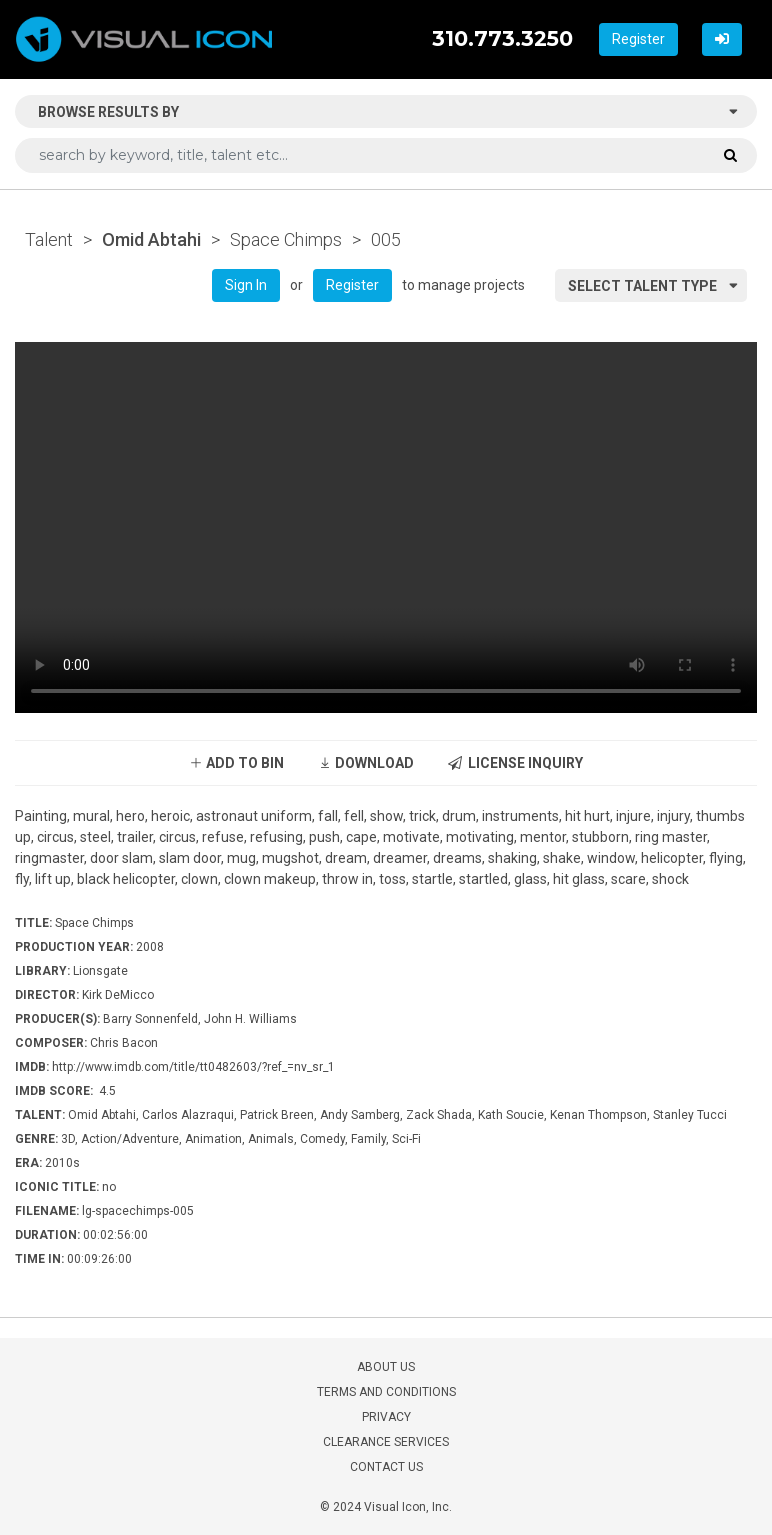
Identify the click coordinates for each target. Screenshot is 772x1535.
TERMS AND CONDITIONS (386, 1392)
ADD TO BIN (236, 763)
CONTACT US (386, 1467)
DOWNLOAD (366, 763)
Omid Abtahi (151, 239)
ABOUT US (386, 1367)
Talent (49, 239)
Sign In (246, 285)
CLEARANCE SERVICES (386, 1442)
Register (638, 39)
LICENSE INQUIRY (515, 763)
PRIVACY (386, 1417)
